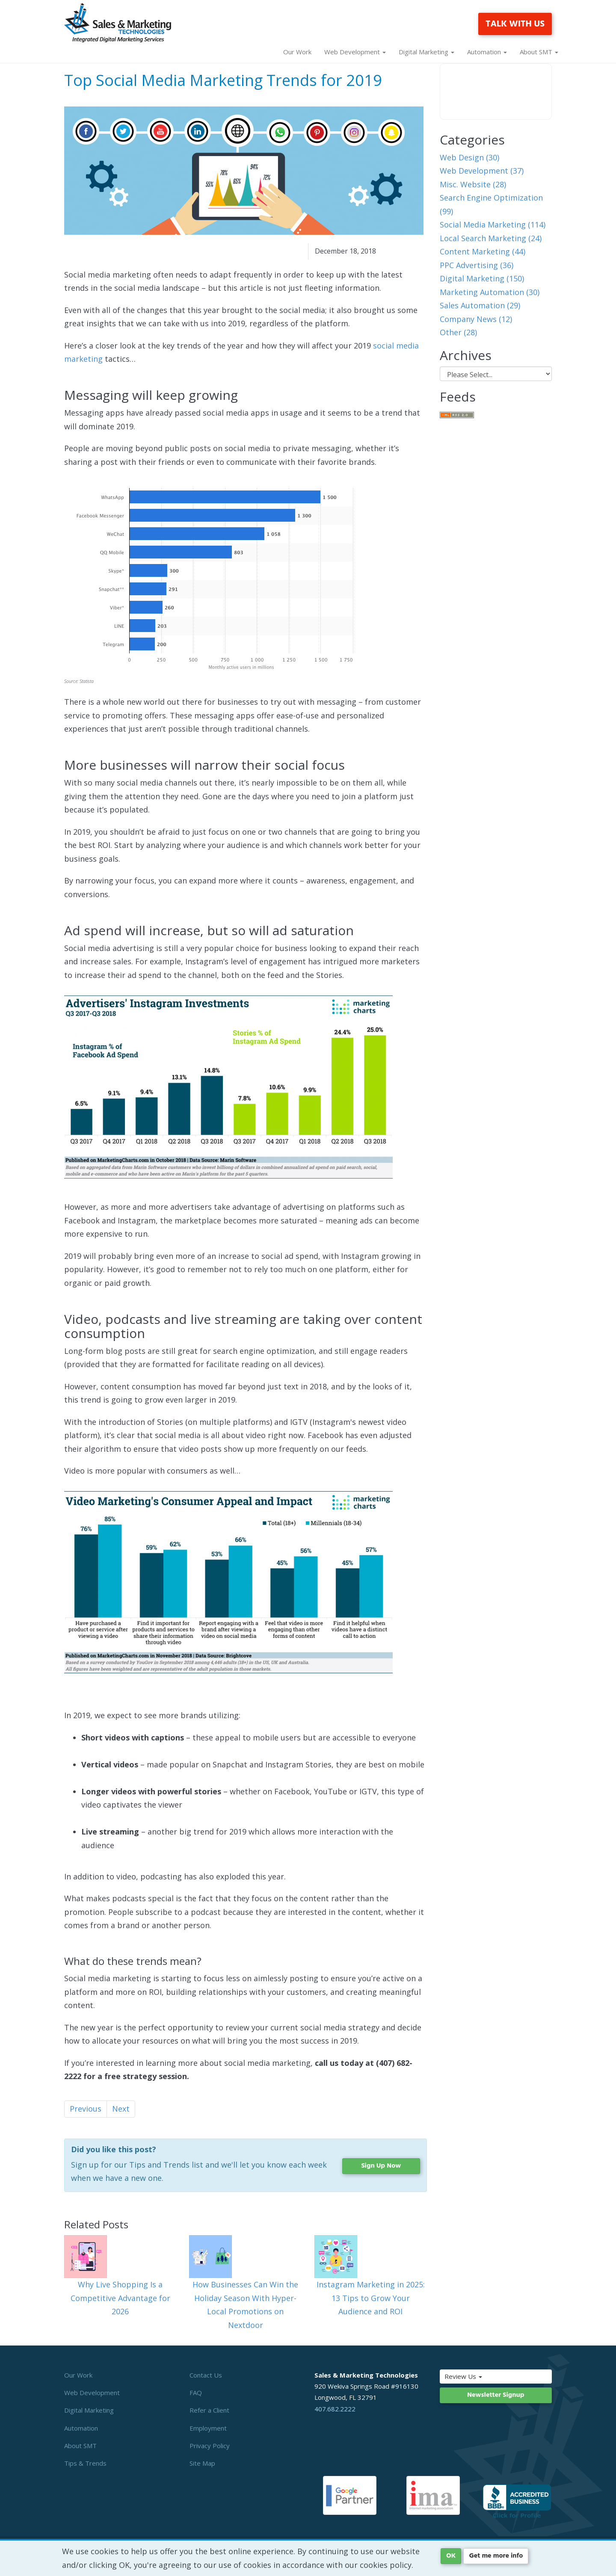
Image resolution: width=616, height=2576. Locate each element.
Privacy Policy (210, 2445)
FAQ (196, 2392)
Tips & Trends (85, 2463)
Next (121, 2108)
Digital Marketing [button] (426, 51)
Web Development (92, 2392)
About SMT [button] (539, 51)
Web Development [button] (355, 51)
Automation (81, 2428)
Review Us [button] (481, 2376)
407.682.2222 (334, 2409)
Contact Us (206, 2375)
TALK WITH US (515, 24)
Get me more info (496, 2555)
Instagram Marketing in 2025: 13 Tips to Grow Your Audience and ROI (371, 2297)
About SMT (80, 2445)
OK (451, 2555)
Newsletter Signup (495, 2395)
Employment (208, 2428)
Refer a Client (209, 2410)
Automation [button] (487, 51)
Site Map (202, 2463)
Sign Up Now (381, 2165)
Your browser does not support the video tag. (496, 91)
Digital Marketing (89, 2410)
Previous (85, 2108)
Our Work (297, 51)
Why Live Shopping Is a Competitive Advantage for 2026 (120, 2297)
